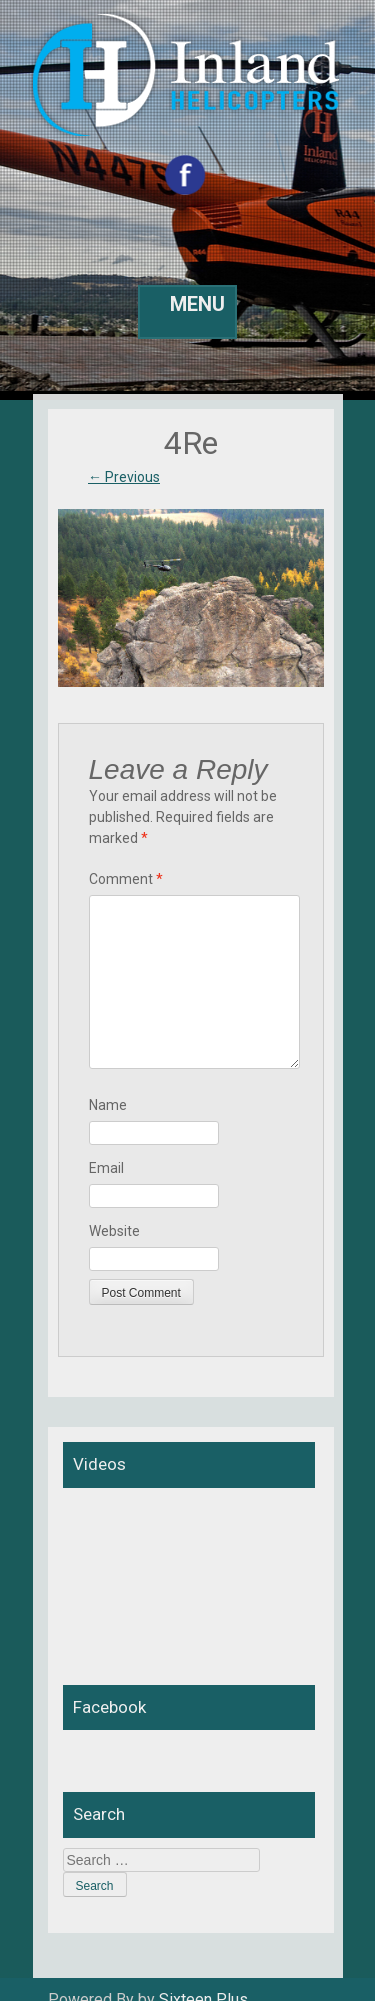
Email (106, 1168)
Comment (126, 879)
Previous (124, 477)
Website (114, 1231)
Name (108, 1105)
